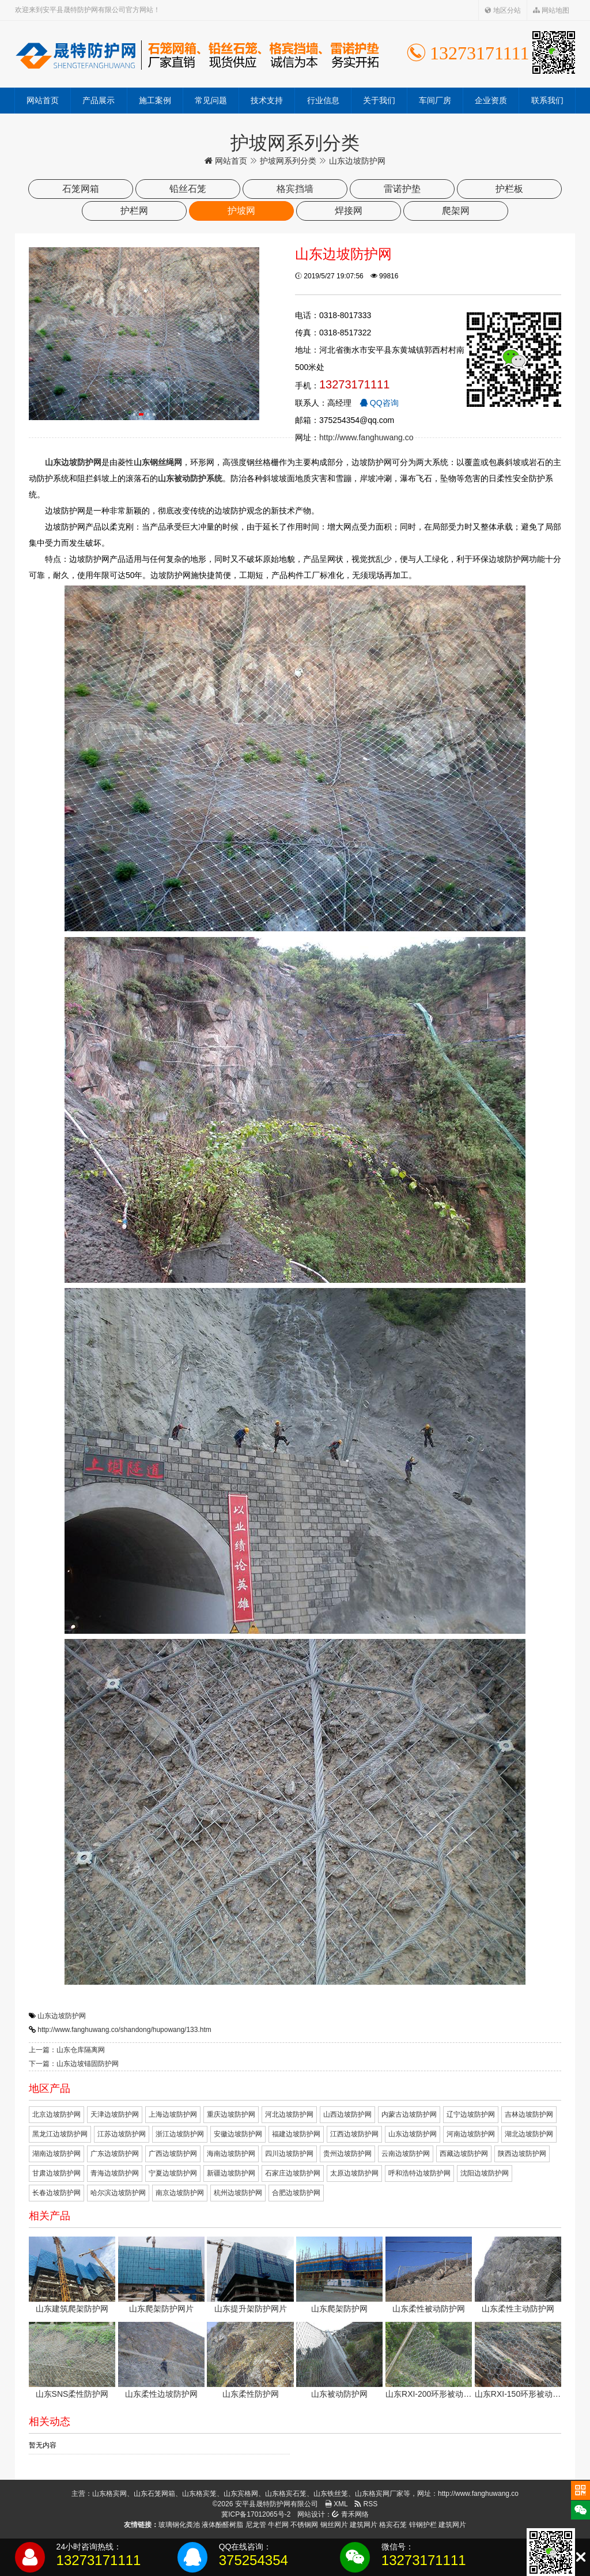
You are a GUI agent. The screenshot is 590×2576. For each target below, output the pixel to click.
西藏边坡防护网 (464, 2154)
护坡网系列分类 (288, 160)
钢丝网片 (334, 2525)
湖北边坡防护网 (529, 2134)
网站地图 (551, 10)
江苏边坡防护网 (121, 2134)
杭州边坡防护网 (238, 2193)
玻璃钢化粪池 (179, 2525)
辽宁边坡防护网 (471, 2114)
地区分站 (503, 10)
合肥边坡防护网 (296, 2193)
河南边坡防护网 (471, 2134)
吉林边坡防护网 (529, 2114)
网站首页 (43, 100)
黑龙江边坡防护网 (60, 2134)
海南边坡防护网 (231, 2154)
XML (336, 2504)
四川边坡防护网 (289, 2154)
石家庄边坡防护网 (292, 2173)
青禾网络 (350, 2514)
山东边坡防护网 (61, 2016)
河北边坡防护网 (289, 2114)
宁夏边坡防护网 (173, 2173)
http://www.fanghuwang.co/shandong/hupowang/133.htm (124, 2030)
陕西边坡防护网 (522, 2154)
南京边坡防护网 (180, 2193)
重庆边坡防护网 (231, 2114)
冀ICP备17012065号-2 (255, 2514)
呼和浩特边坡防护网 (419, 2173)
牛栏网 (278, 2525)
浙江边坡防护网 (180, 2134)
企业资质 (491, 100)
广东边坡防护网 (114, 2154)
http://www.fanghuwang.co (366, 437)
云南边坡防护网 (405, 2154)
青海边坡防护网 (114, 2173)
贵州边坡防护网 (347, 2154)
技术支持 (267, 100)
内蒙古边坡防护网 (409, 2114)
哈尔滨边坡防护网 (118, 2193)
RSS (365, 2504)
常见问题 (211, 100)
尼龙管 (255, 2525)
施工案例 (155, 100)
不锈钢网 (304, 2525)
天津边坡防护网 (114, 2114)
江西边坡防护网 (354, 2134)
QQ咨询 (379, 402)
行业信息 (323, 100)
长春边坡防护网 (56, 2193)
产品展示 (98, 100)
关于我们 (379, 100)
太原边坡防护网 (354, 2173)
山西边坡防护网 (347, 2114)
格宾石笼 (393, 2525)
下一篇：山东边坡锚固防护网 (74, 2064)
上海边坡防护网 (173, 2114)
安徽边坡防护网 (238, 2134)
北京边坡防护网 (56, 2114)
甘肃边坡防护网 (56, 2173)
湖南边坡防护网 (56, 2154)
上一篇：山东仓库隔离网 (67, 2050)
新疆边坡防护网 (231, 2173)
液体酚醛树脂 (222, 2525)
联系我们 (547, 100)
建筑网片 (363, 2525)
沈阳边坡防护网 (484, 2173)
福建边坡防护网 (296, 2134)
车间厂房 (435, 100)
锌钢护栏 (423, 2525)
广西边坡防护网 (173, 2154)
